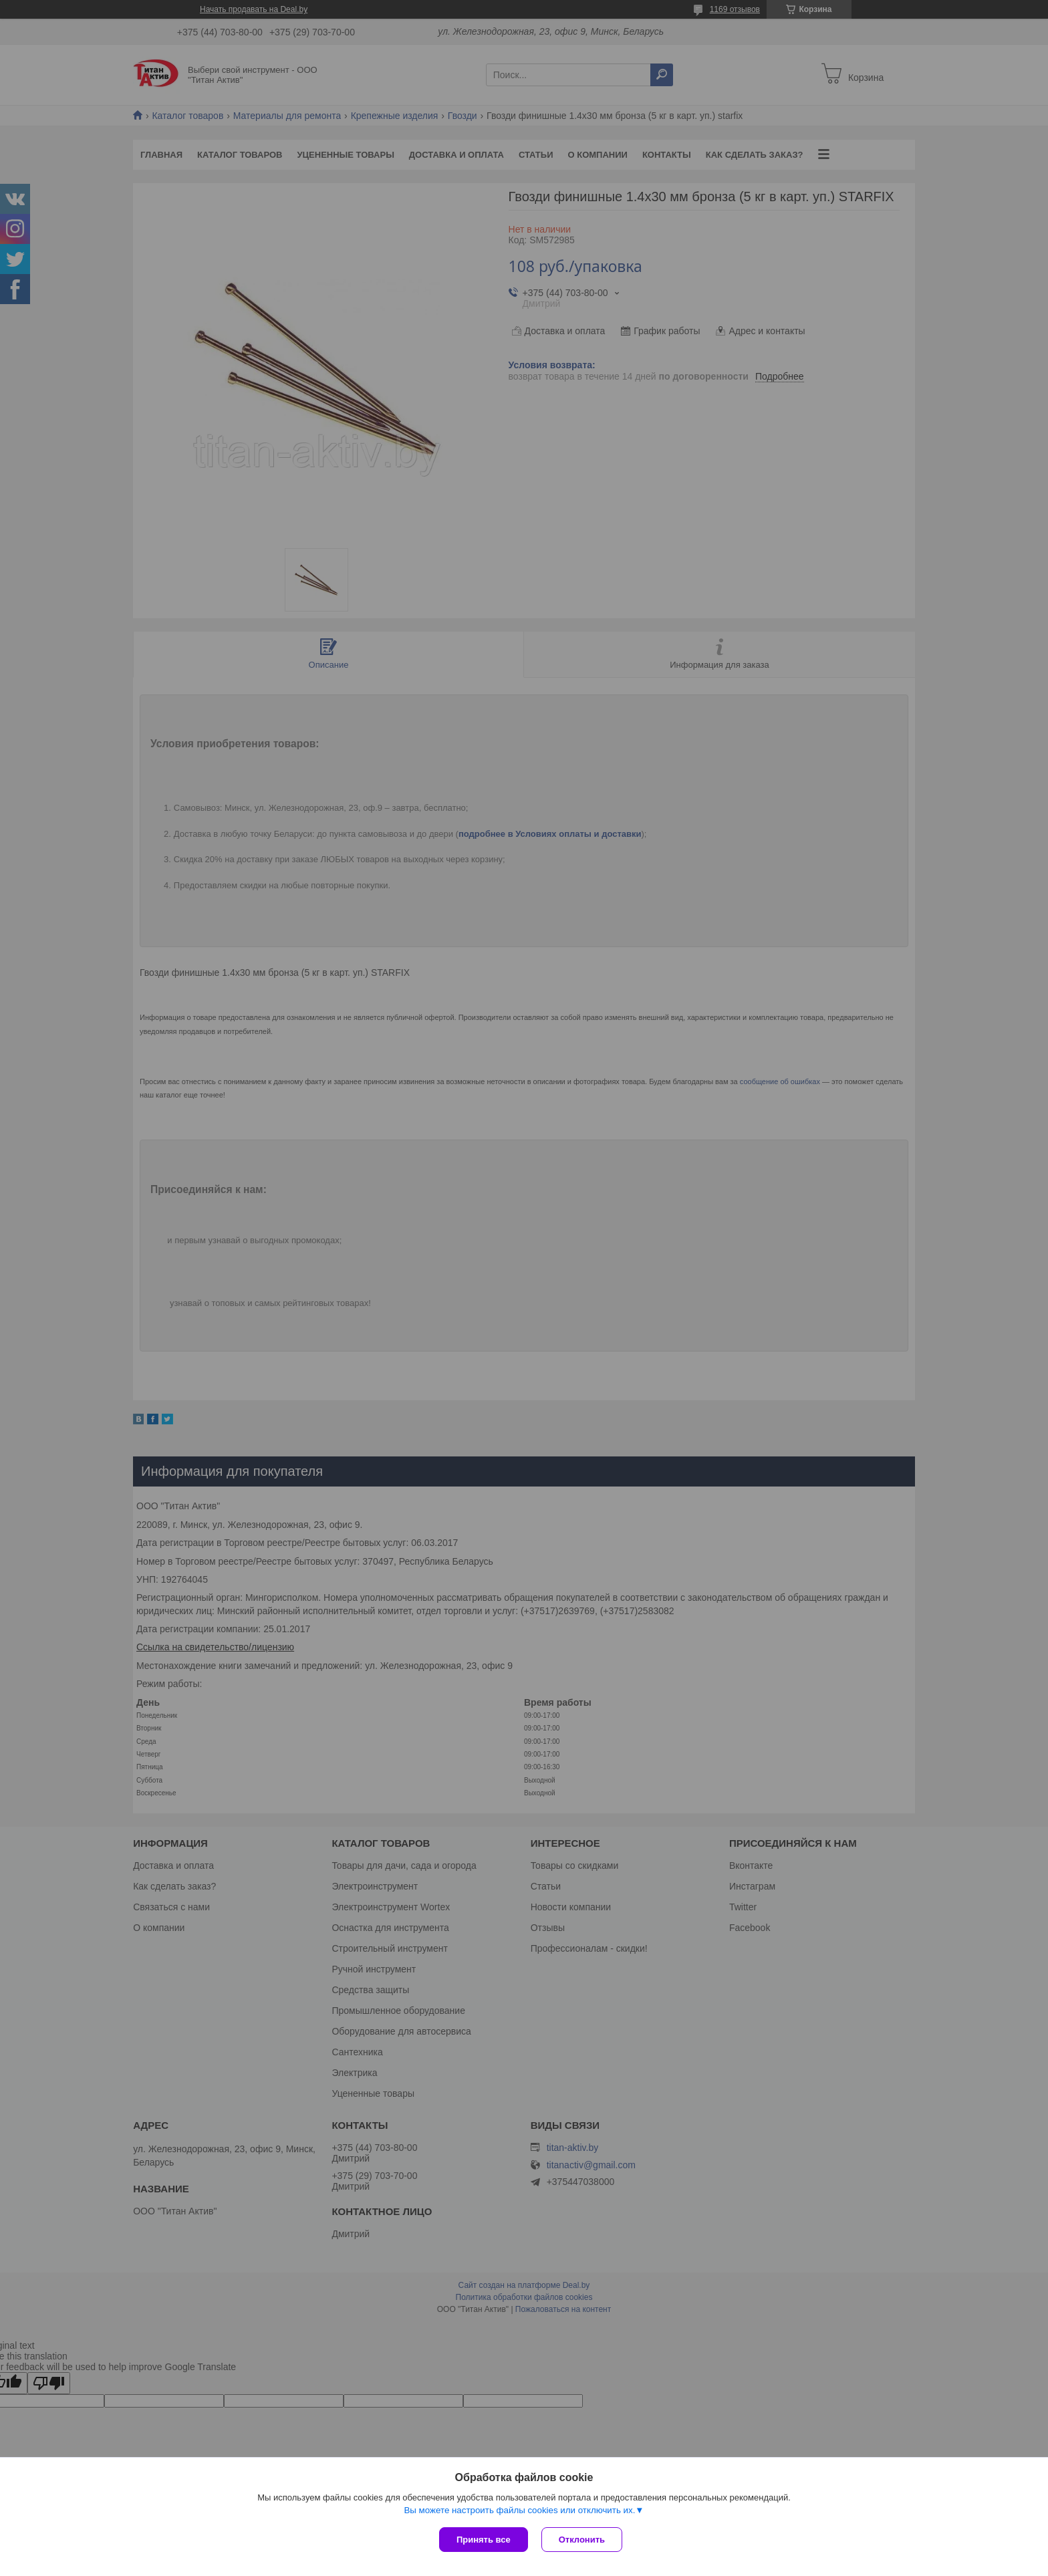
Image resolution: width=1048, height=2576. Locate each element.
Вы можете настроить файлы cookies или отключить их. (519, 2510)
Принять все (483, 2540)
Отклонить (582, 2540)
